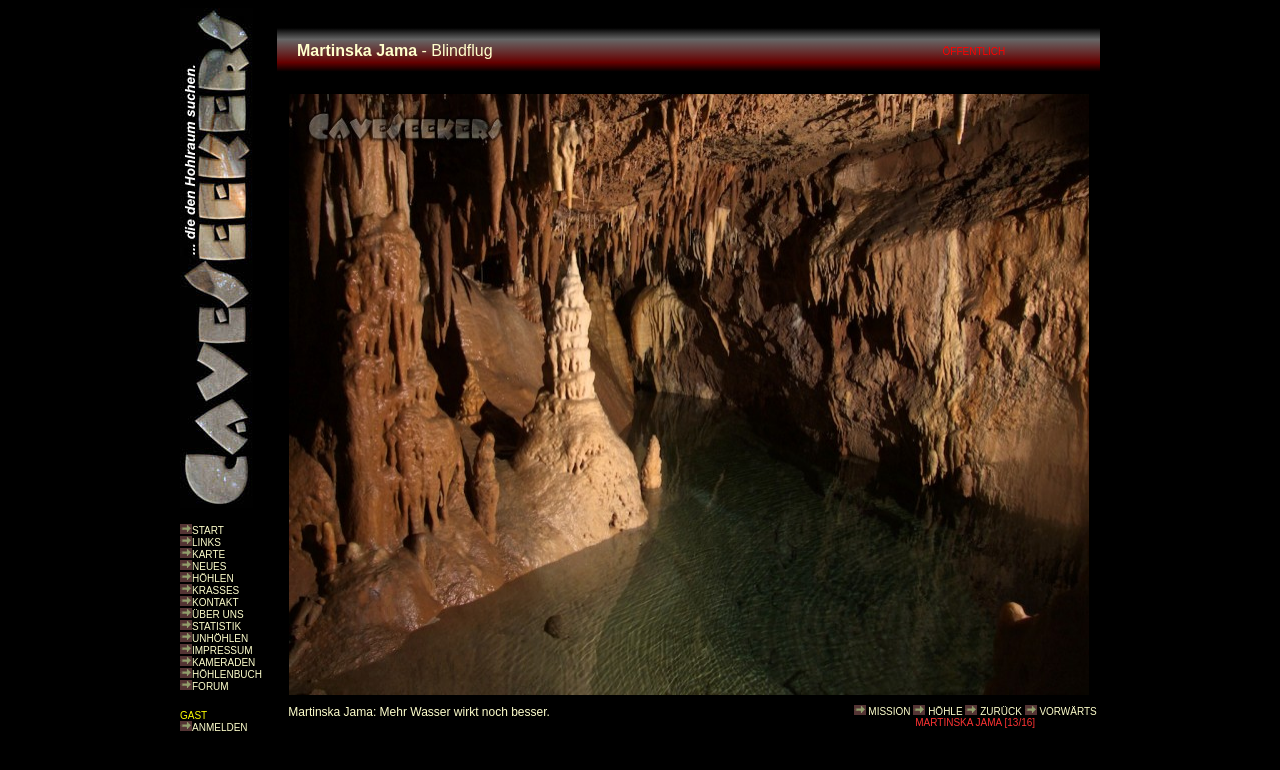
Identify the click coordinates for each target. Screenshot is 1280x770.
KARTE (208, 554)
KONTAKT (215, 602)
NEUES (209, 566)
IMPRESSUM (222, 650)
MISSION (889, 711)
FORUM (210, 686)
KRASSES (215, 590)
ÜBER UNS (218, 614)
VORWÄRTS (1067, 711)
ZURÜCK (1001, 711)
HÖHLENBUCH (227, 674)
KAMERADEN (223, 662)
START (208, 530)
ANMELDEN (220, 727)
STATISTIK (216, 626)
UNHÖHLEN (220, 638)
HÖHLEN (213, 578)
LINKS (206, 542)
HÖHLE (945, 711)
